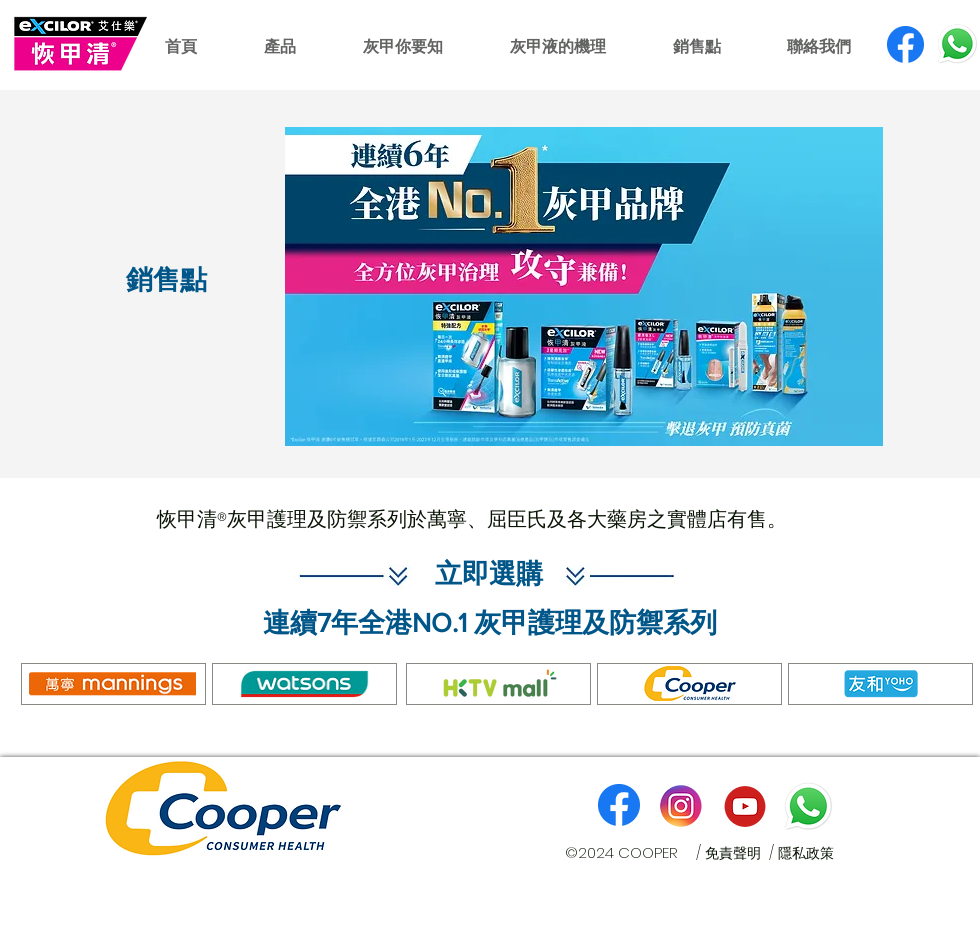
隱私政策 (806, 853)
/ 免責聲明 (732, 853)
